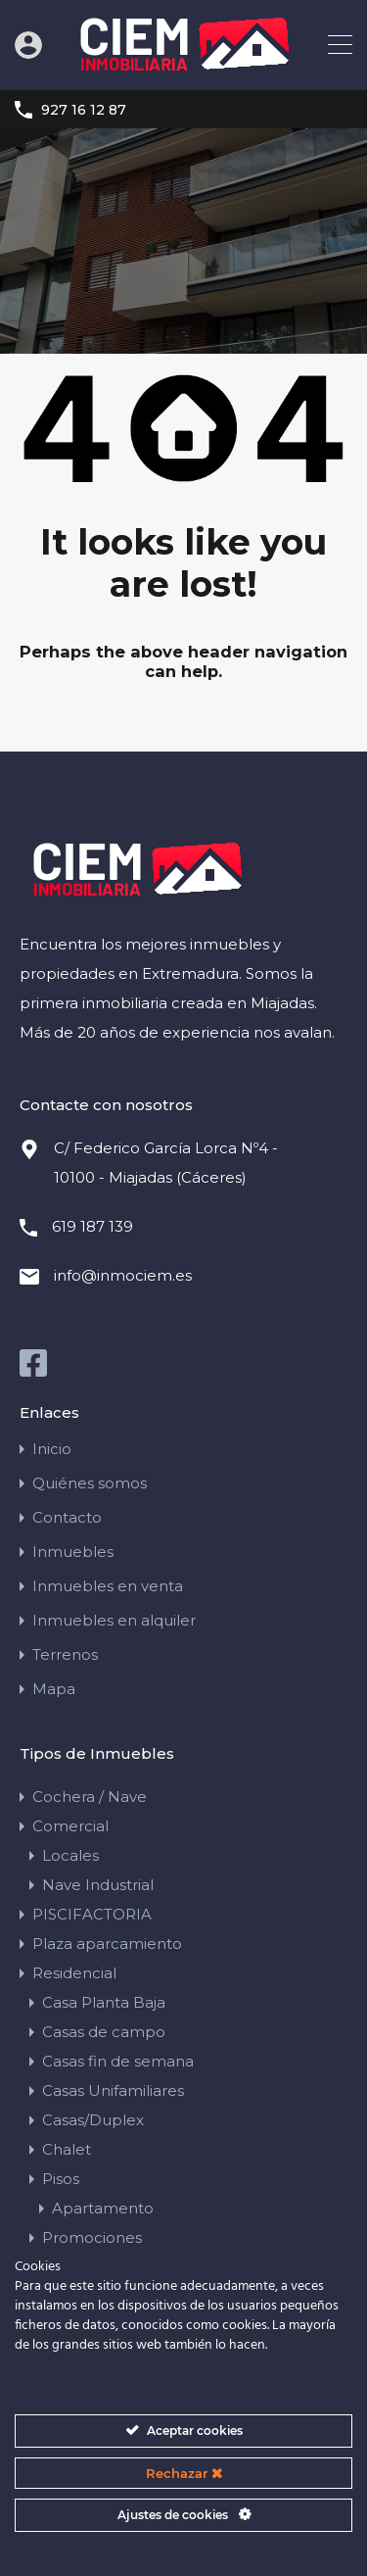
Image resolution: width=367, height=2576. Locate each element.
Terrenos (65, 1653)
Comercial (70, 1825)
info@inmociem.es (123, 1274)
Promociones (92, 2236)
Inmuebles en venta (107, 1585)
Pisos (60, 2177)
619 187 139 (92, 1225)
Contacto (67, 1516)
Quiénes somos (89, 1482)
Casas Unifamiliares (113, 2089)
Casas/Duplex (93, 2119)
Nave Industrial (98, 1883)
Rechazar (184, 2473)
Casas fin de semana (118, 2060)
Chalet (66, 2148)
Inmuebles (73, 1550)
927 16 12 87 (83, 110)
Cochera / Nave (89, 1795)
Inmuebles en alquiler (114, 1619)
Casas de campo (103, 2030)
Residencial (74, 1972)
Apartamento (103, 2207)
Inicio (51, 1447)
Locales (70, 1854)
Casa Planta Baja (103, 2001)
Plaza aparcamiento (107, 1942)
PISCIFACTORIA (92, 1913)
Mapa (53, 1687)
